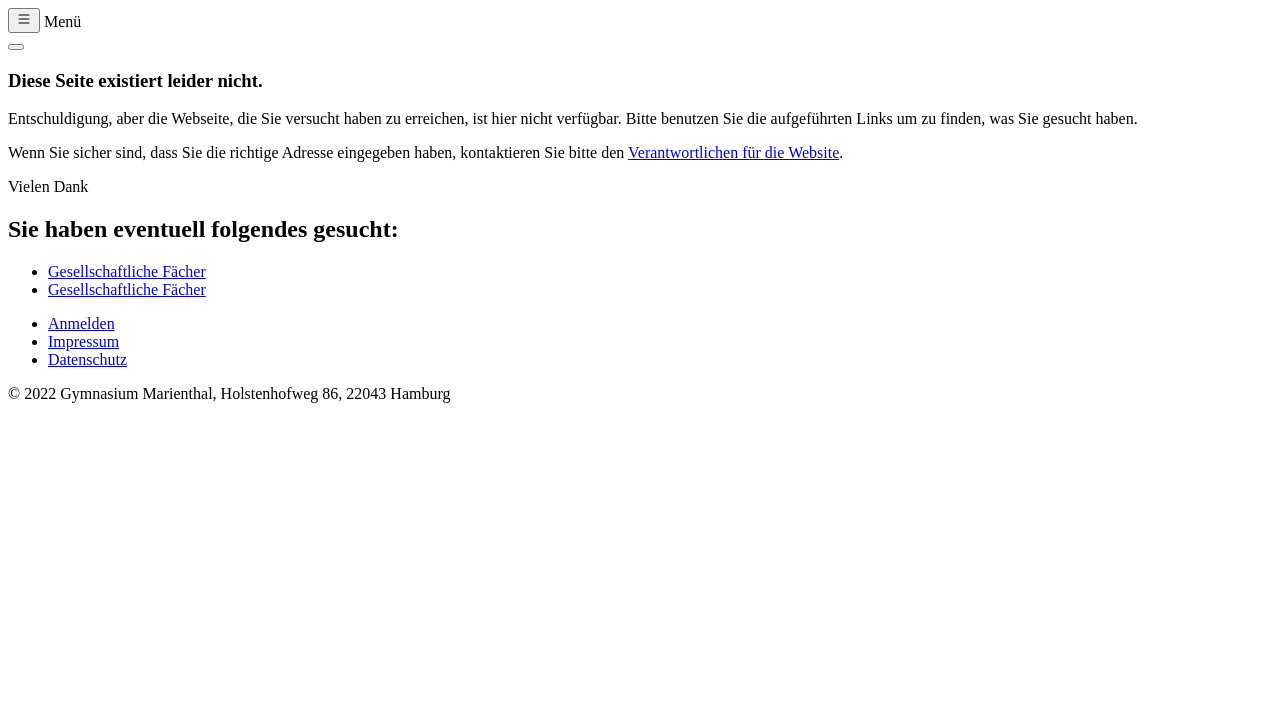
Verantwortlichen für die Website (733, 152)
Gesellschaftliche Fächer (127, 271)
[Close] (16, 47)
